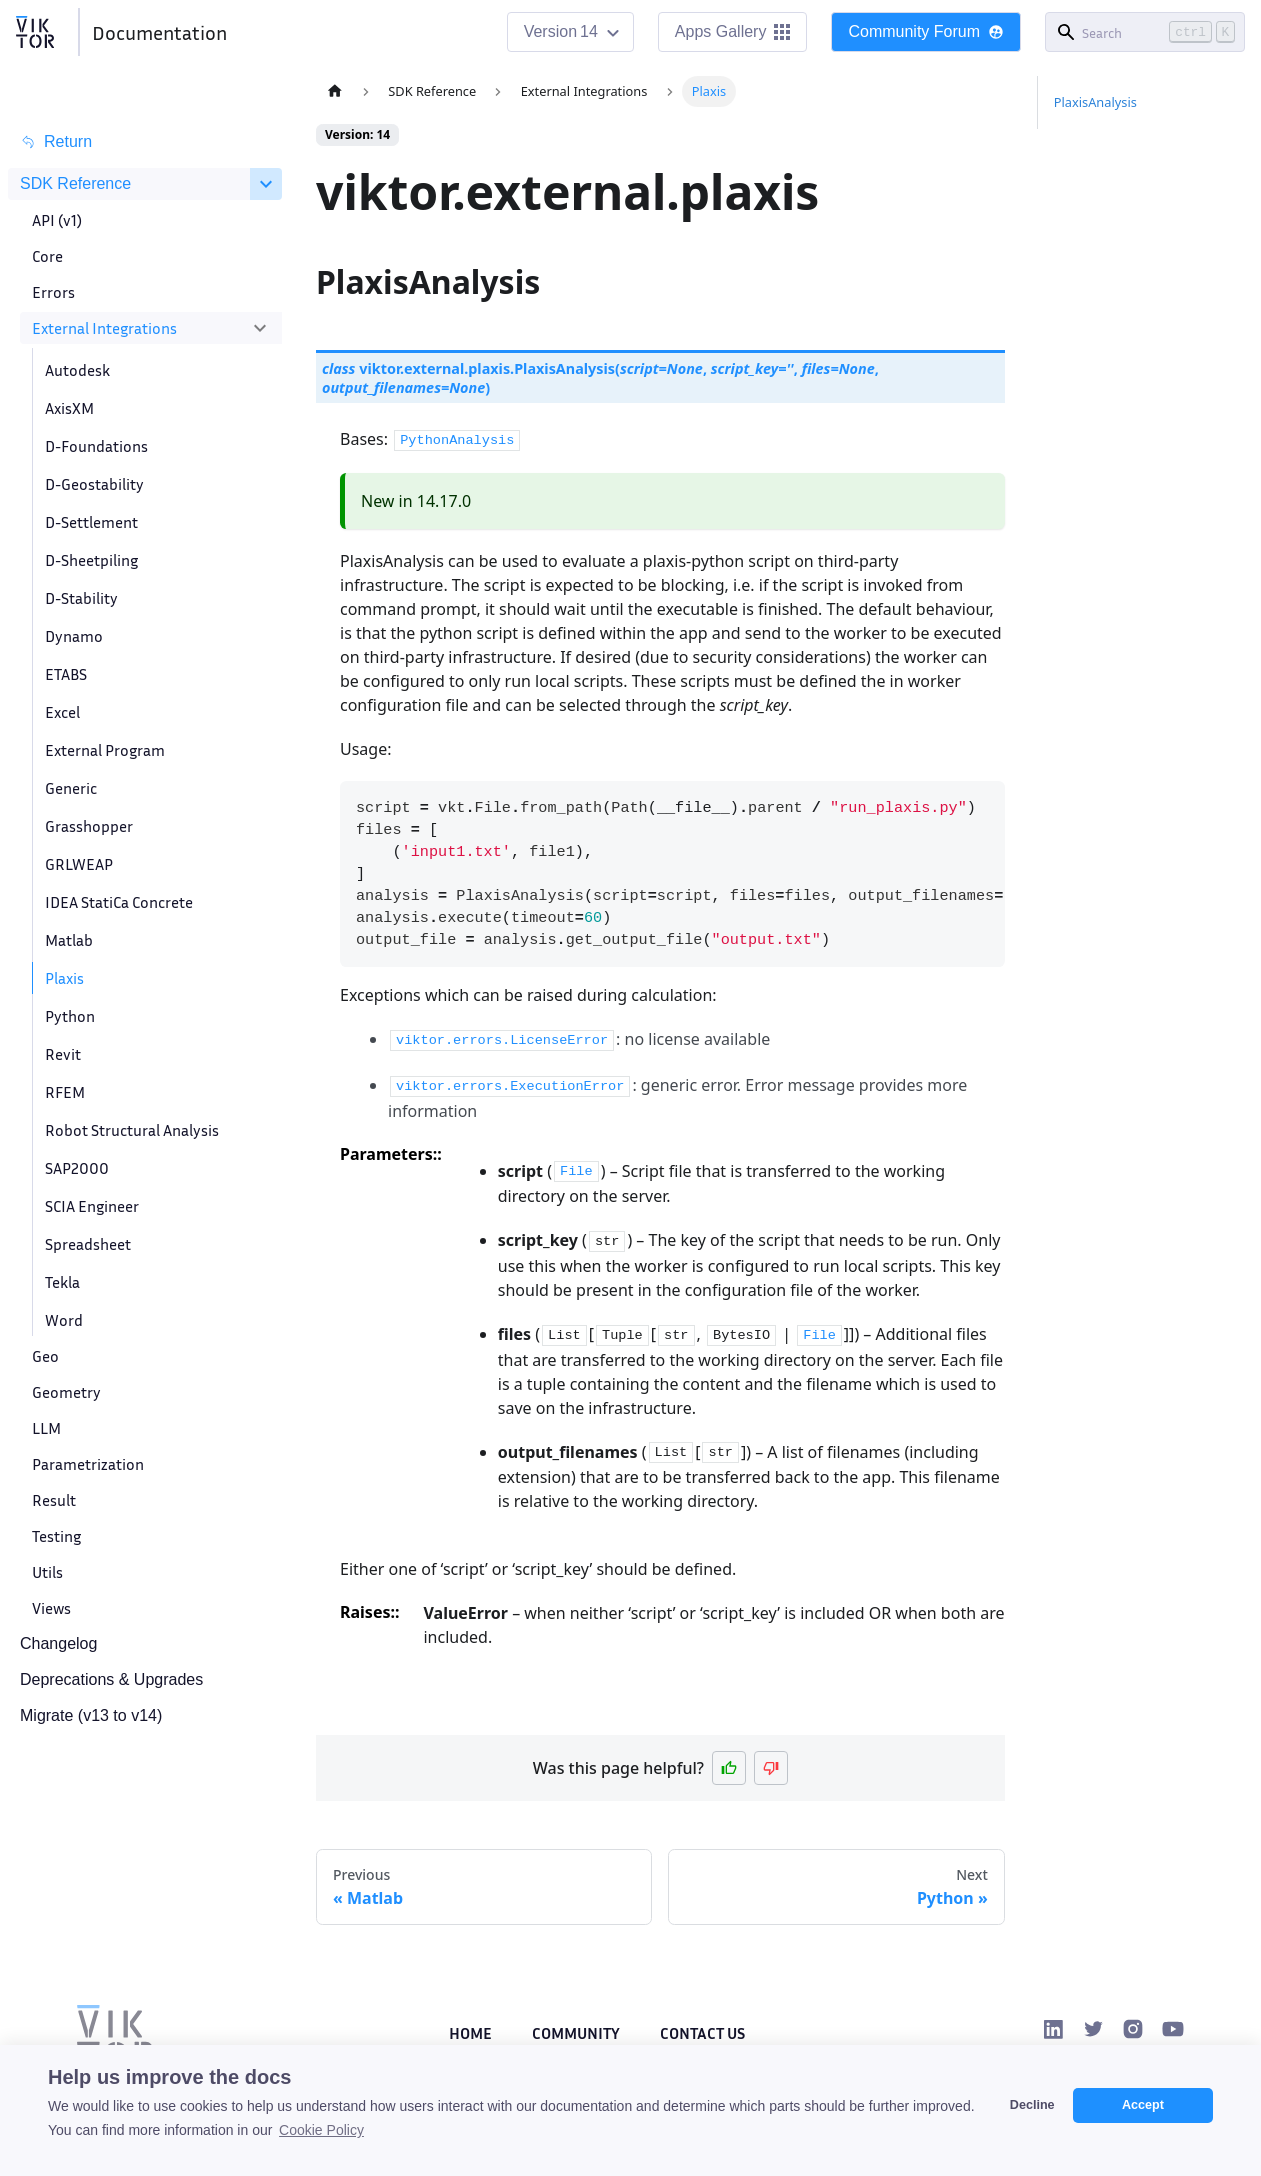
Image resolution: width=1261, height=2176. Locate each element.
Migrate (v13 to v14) (91, 1715)
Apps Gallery (733, 31)
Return (56, 141)
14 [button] (589, 31)
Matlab (69, 940)
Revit (63, 1054)
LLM (46, 1428)
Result (54, 1500)
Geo (45, 1356)
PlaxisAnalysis (1095, 102)
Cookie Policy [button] (321, 2130)
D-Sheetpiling (91, 560)
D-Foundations (96, 446)
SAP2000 (77, 1168)
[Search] (1145, 32)
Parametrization (88, 1464)
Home (470, 2033)
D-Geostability (94, 484)
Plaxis (64, 978)
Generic (71, 788)
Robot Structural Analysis (132, 1130)
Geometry (66, 1392)
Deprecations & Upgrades (111, 1679)
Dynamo (74, 636)
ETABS (66, 674)
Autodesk (77, 370)
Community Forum (926, 31)
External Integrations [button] (104, 328)
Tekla (62, 1282)
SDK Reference (75, 183)
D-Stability (81, 598)
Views (51, 1608)
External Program (105, 750)
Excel (62, 712)
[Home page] (335, 91)
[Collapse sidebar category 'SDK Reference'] (266, 184)
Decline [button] (1032, 2105)
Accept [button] (1143, 2105)
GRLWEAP (79, 864)
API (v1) (57, 220)
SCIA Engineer (92, 1206)
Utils (47, 1572)
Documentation (159, 32)
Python (70, 1016)
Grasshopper (89, 826)
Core (47, 256)
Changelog (58, 1643)
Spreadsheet (88, 1244)
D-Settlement (91, 522)
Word (64, 1320)
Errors (53, 292)
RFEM (65, 1092)
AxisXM (69, 408)
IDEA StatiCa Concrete (119, 902)
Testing (56, 1536)
